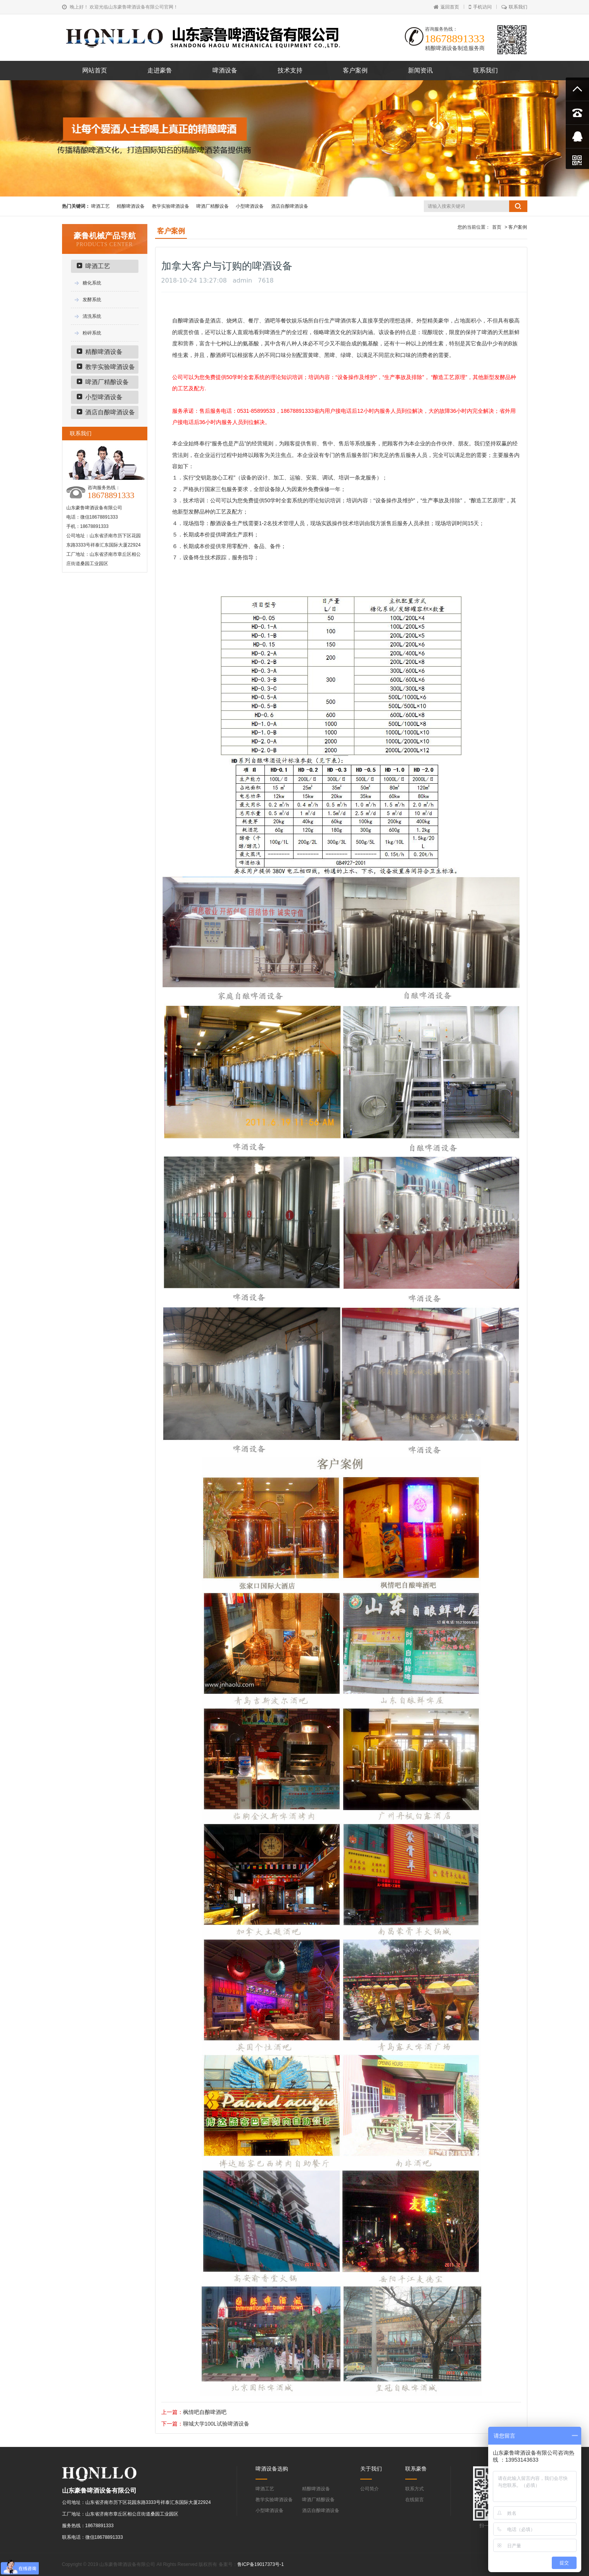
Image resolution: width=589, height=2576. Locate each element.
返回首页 (446, 7)
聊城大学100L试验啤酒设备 (216, 2424)
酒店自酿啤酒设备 (289, 206)
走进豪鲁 (159, 70)
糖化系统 (92, 283)
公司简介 (369, 2489)
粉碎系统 (92, 333)
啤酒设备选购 (272, 2469)
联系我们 (514, 7)
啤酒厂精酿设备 (212, 206)
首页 (496, 227)
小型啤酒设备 (250, 206)
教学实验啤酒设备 (170, 206)
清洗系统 (92, 316)
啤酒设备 (224, 70)
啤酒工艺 (100, 206)
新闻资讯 (420, 70)
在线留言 (414, 2499)
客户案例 (355, 70)
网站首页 (94, 70)
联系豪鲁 (416, 2469)
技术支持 (290, 70)
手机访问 (480, 7)
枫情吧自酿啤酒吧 (204, 2412)
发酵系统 (92, 299)
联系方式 (414, 2489)
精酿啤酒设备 (131, 206)
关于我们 (371, 2469)
